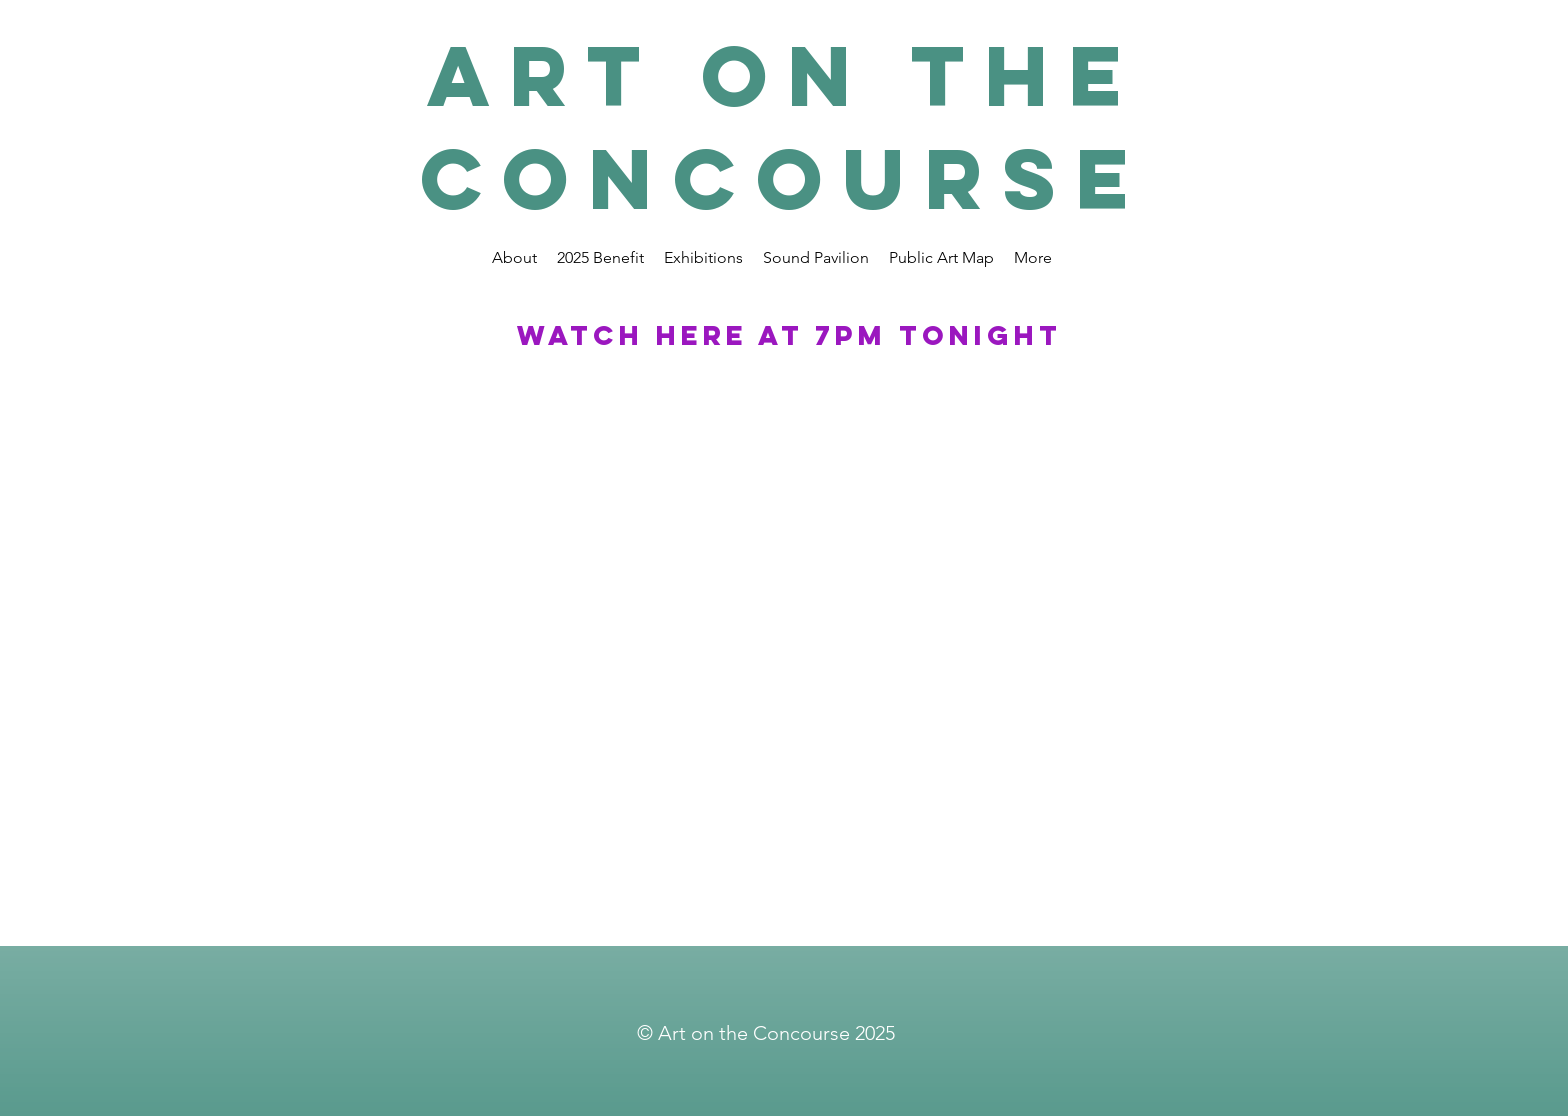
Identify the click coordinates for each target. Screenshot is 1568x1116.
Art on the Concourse (784, 127)
